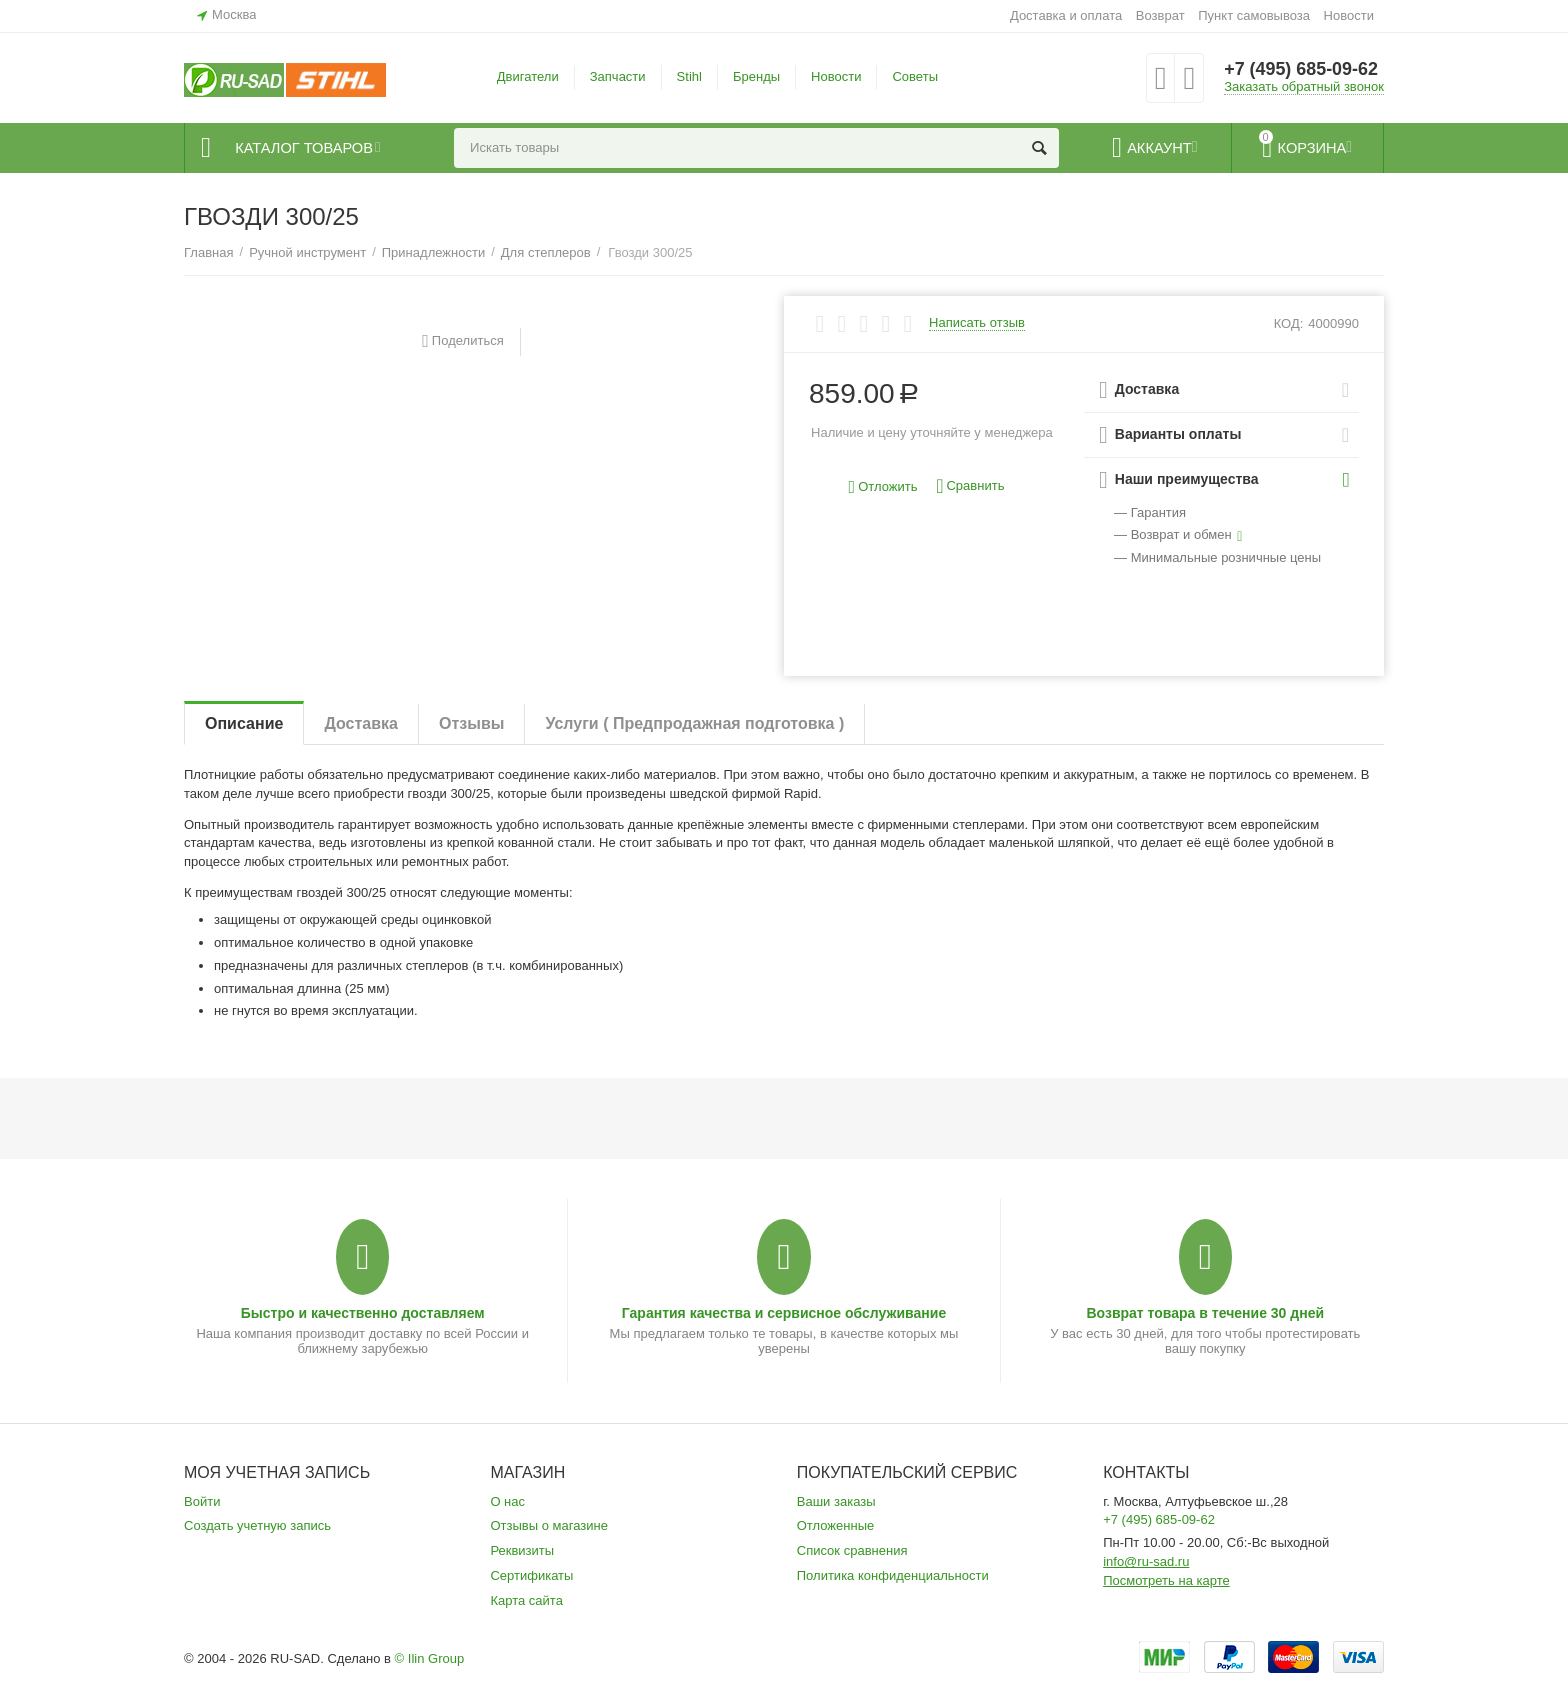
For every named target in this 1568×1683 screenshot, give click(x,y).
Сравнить (970, 486)
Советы (915, 76)
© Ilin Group (430, 1658)
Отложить (883, 487)
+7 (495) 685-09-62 (1301, 70)
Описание (244, 723)
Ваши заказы (836, 1501)
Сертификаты (531, 1575)
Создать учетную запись (257, 1525)
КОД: (1289, 323)
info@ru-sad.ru (1146, 1561)
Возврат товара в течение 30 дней (1205, 1313)
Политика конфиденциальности (893, 1575)
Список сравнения (852, 1550)
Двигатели (528, 76)
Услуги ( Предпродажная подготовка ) (694, 723)
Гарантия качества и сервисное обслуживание (784, 1313)
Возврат (1160, 15)
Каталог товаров (305, 148)
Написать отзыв (977, 323)
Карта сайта (526, 1600)
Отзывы (471, 723)
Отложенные (836, 1525)
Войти (202, 1501)
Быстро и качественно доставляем (363, 1313)
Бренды (756, 76)
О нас (507, 1501)
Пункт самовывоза (1254, 15)
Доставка (361, 723)
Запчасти (618, 76)
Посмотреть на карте (1166, 1580)
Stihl (689, 76)
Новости (1349, 15)
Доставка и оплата (1066, 15)
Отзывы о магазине (549, 1525)
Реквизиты (522, 1550)
